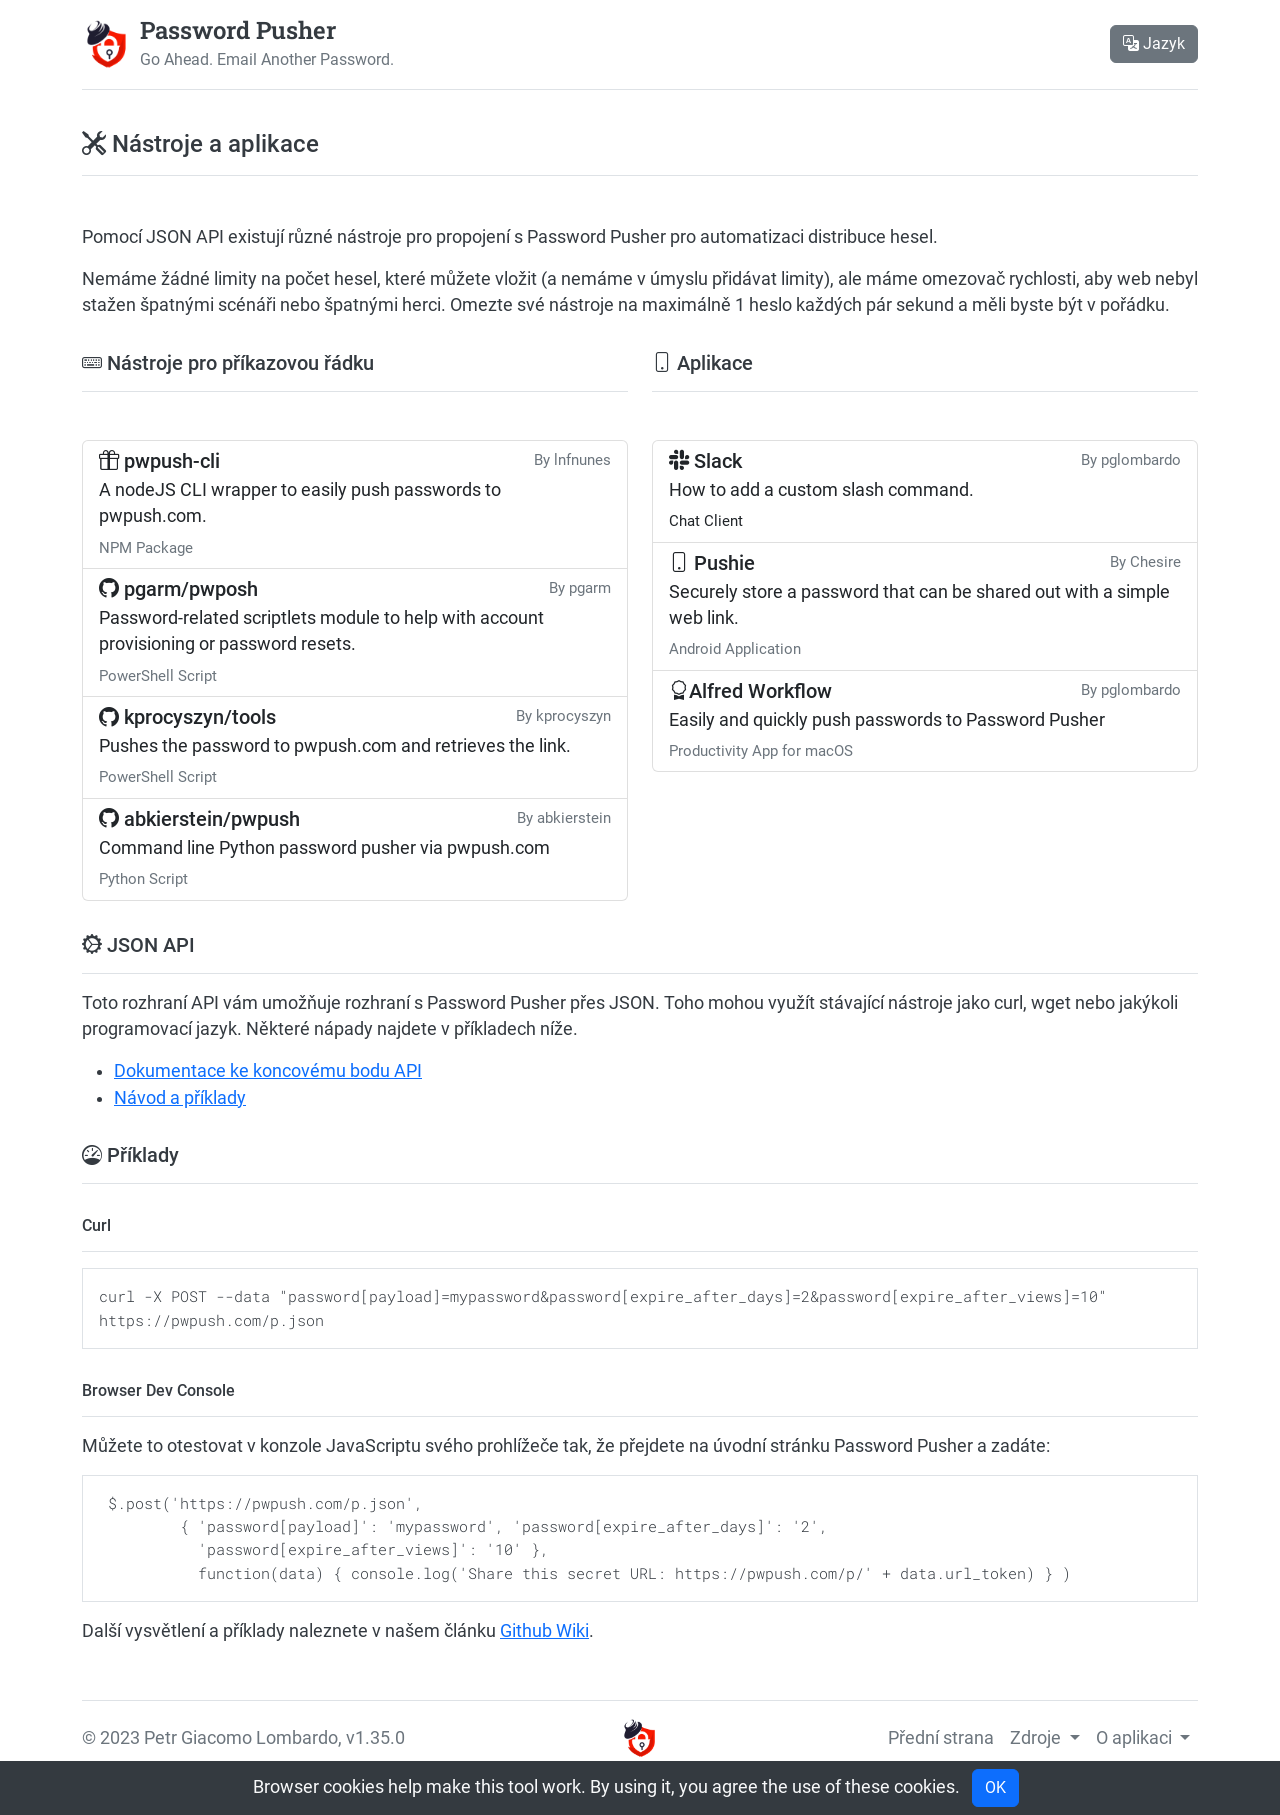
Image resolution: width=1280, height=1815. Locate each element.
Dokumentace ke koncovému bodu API (268, 1071)
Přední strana (941, 1738)
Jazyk (1154, 43)
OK (995, 1787)
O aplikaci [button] (1136, 1738)
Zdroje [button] (1037, 1738)
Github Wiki (544, 1631)
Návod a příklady (180, 1098)
